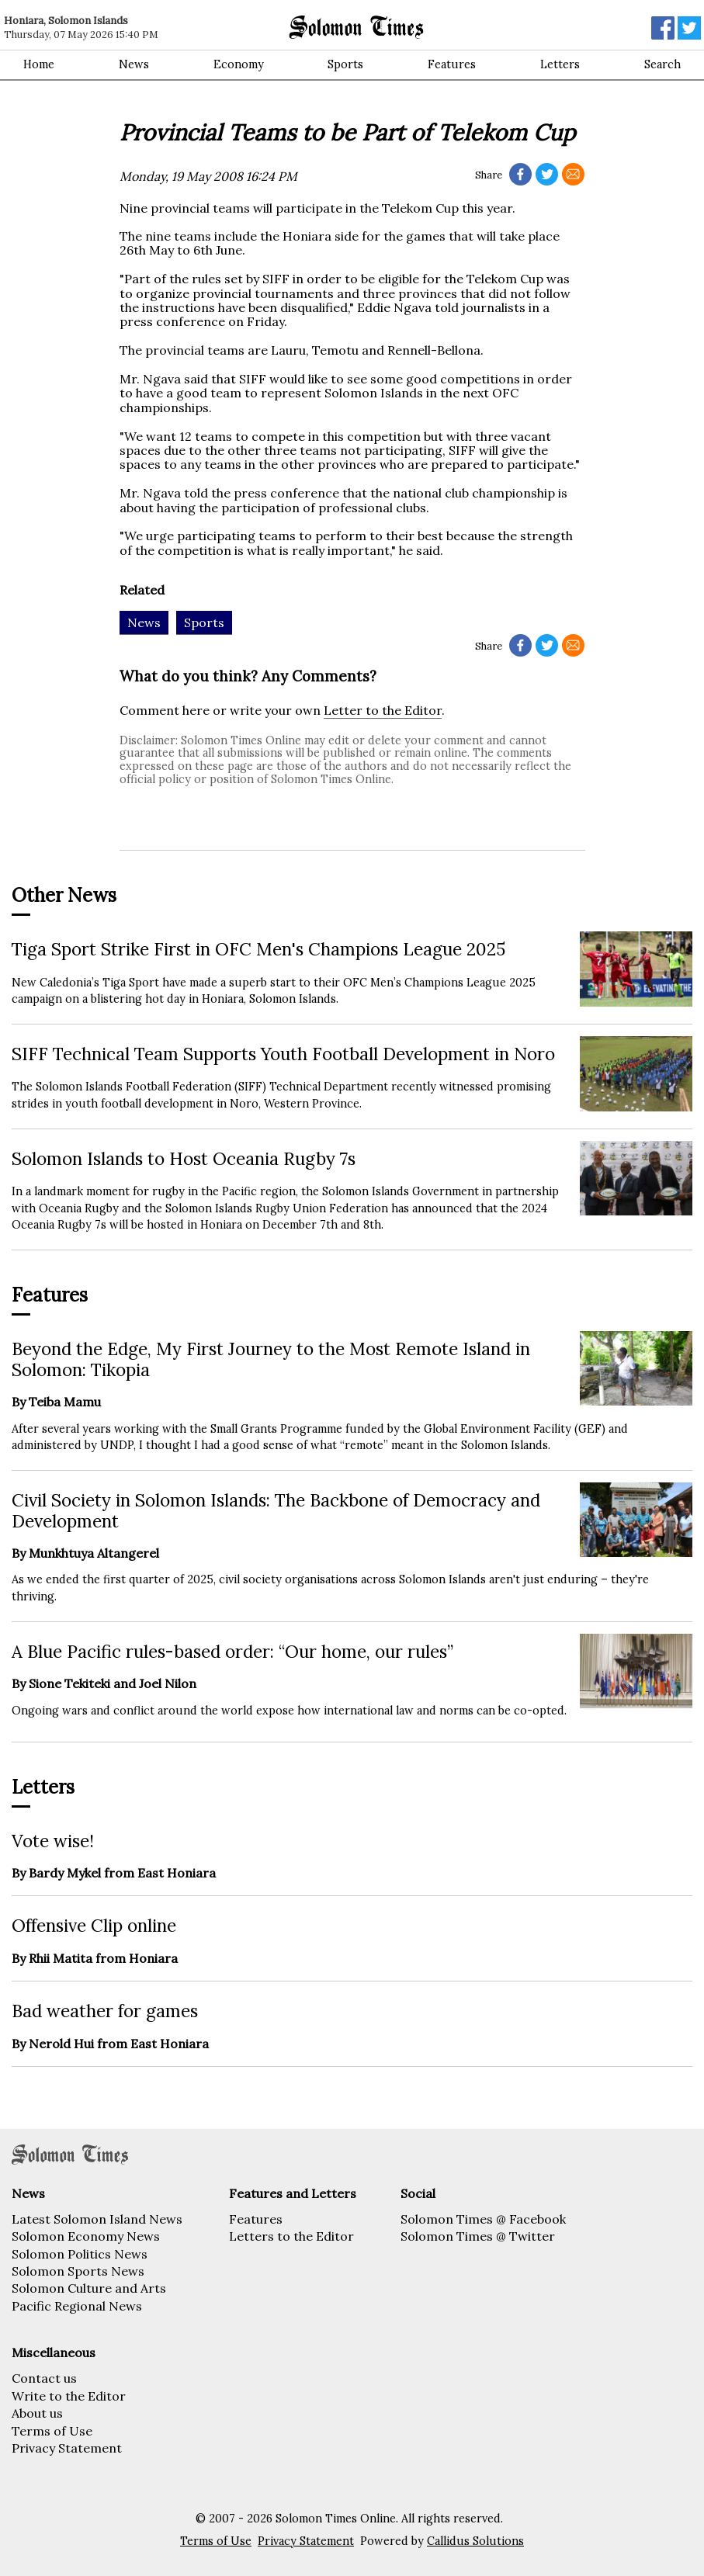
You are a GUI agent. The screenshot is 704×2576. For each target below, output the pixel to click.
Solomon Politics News (79, 2254)
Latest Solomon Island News (97, 2219)
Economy (238, 64)
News (134, 64)
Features (452, 64)
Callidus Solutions (475, 2541)
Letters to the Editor (291, 2236)
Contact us (44, 2378)
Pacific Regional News (77, 2306)
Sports (345, 64)
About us (37, 2413)
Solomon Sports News (78, 2271)
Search (662, 64)
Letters (560, 64)
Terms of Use (52, 2431)
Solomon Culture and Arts (89, 2288)
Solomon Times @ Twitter (478, 2236)
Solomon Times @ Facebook (483, 2219)
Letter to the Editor (383, 710)
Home (38, 64)
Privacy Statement (67, 2448)
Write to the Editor (69, 2396)
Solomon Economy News (86, 2236)
